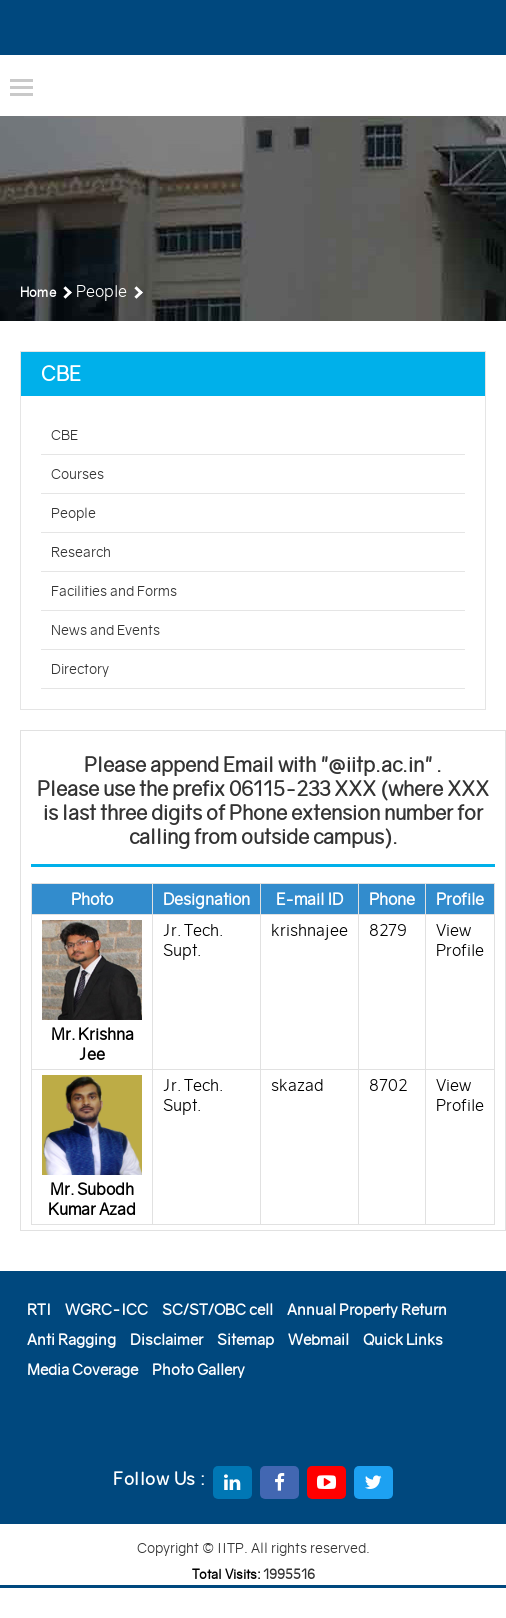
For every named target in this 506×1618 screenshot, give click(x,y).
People (73, 513)
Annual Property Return (367, 1309)
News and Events (105, 630)
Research (81, 552)
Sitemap (245, 1339)
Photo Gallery (198, 1369)
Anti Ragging (71, 1339)
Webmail (318, 1339)
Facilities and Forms (114, 591)
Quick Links (403, 1339)
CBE (64, 435)
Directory (80, 669)
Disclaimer (166, 1339)
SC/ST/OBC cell (217, 1309)
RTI (39, 1309)
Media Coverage (82, 1369)
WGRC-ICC (106, 1309)
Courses (77, 474)
